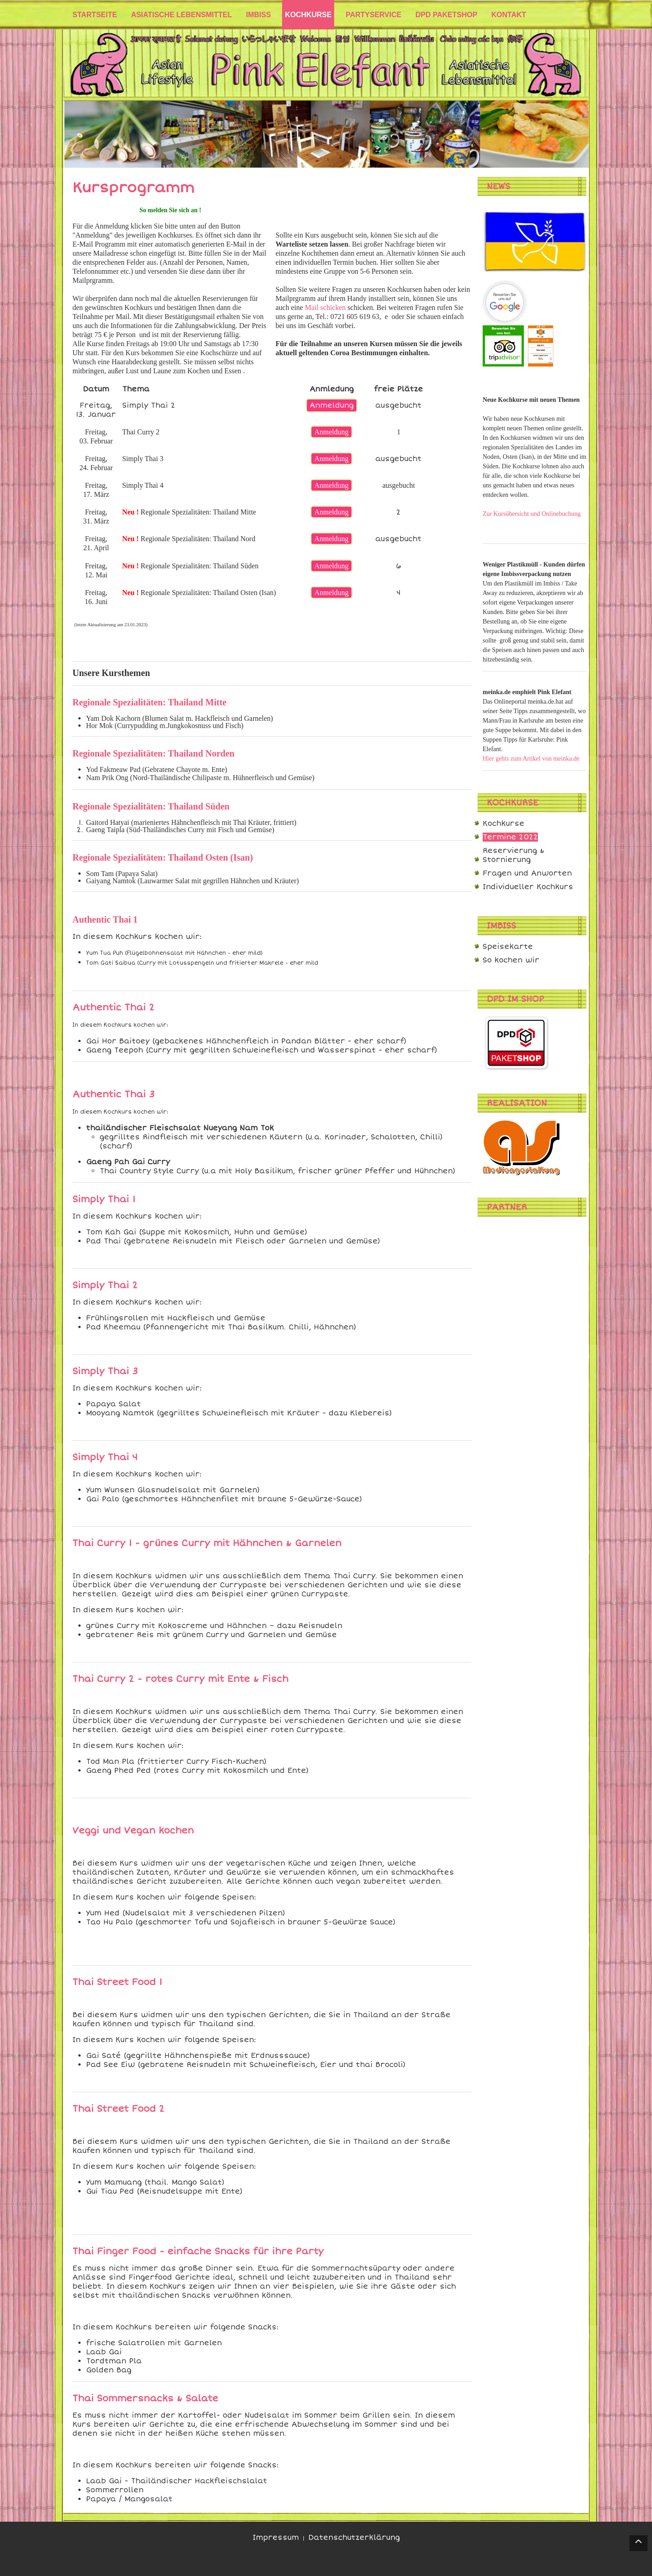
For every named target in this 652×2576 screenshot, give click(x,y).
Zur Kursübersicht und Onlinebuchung (532, 513)
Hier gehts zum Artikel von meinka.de (531, 758)
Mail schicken (325, 307)
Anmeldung (332, 405)
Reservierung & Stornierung (514, 855)
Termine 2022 (510, 837)
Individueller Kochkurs (528, 886)
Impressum (276, 2537)
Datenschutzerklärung (354, 2537)
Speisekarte (508, 946)
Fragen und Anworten (527, 873)
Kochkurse (503, 823)
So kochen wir (511, 960)
